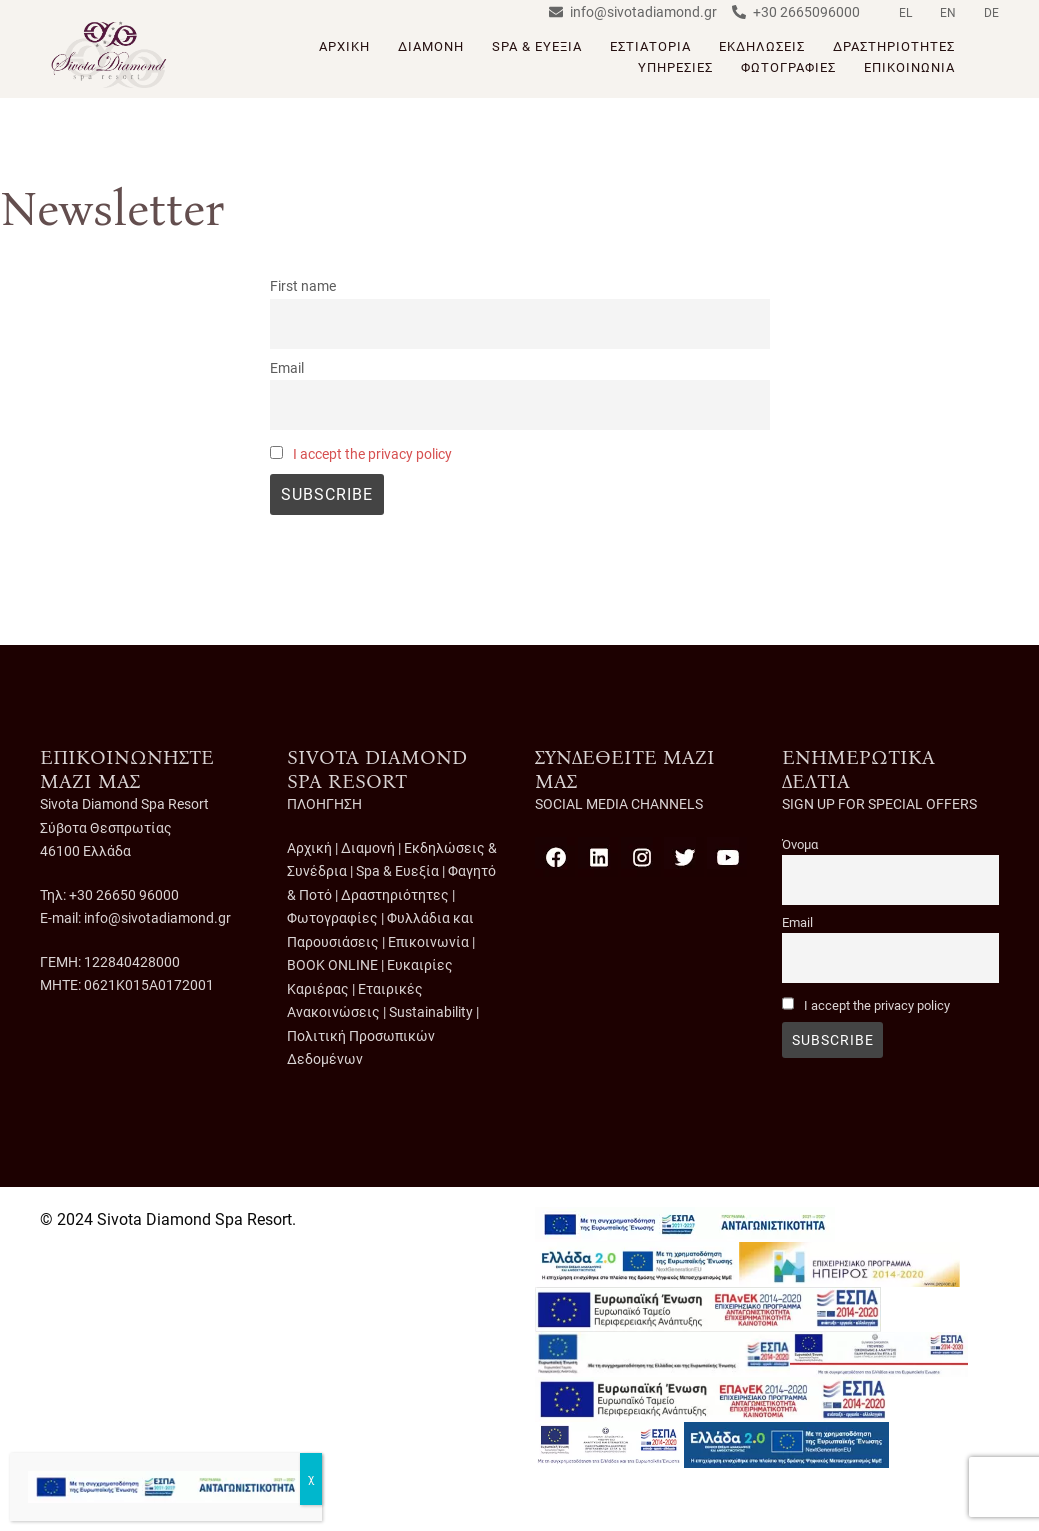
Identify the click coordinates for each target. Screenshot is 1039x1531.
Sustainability (431, 1012)
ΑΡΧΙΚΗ (344, 46)
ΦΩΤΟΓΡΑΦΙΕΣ (788, 67)
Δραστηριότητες (395, 895)
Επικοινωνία (428, 942)
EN (948, 13)
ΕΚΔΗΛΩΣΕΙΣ (762, 46)
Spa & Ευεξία (397, 871)
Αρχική (309, 848)
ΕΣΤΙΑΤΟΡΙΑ (650, 46)
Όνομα (800, 844)
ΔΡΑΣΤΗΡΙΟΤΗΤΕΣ (894, 46)
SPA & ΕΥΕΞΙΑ (537, 46)
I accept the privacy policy (372, 454)
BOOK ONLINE (332, 965)
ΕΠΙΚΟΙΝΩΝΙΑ (909, 67)
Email (287, 368)
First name (303, 286)
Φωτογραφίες (332, 918)
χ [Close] (311, 1479)
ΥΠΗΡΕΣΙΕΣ (675, 67)
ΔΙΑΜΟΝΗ (431, 46)
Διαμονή (368, 848)
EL (905, 13)
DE (991, 13)
